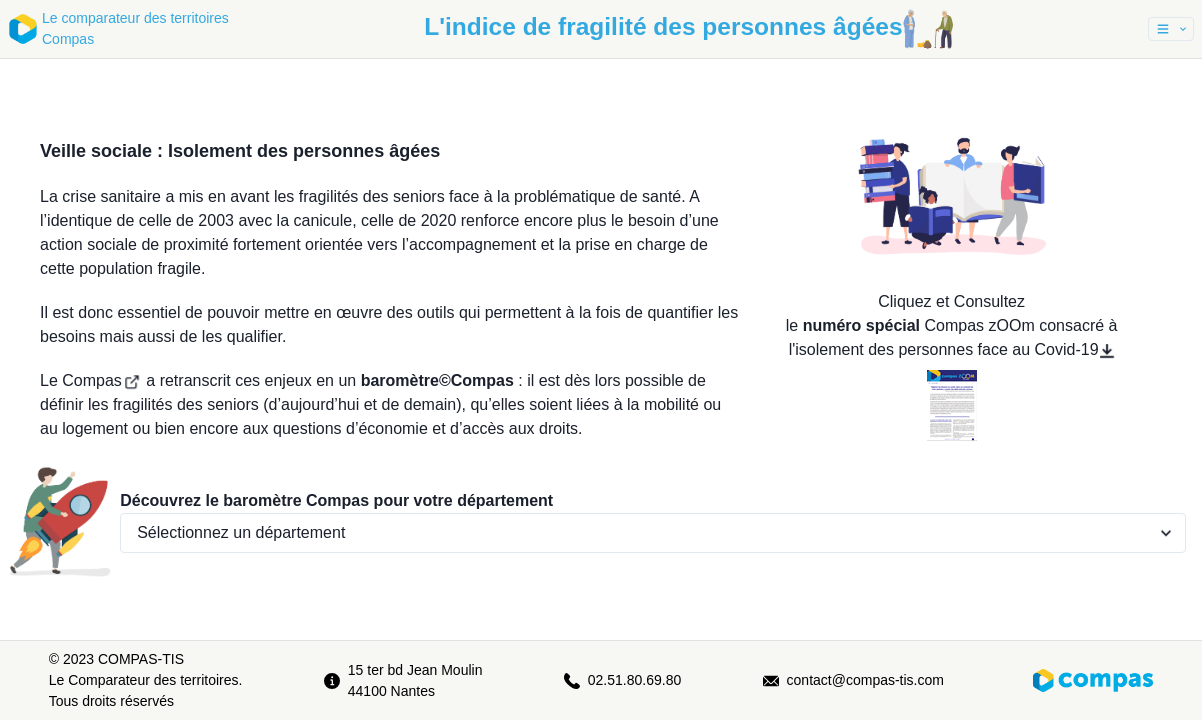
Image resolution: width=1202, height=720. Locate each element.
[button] (1171, 29)
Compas (101, 380)
